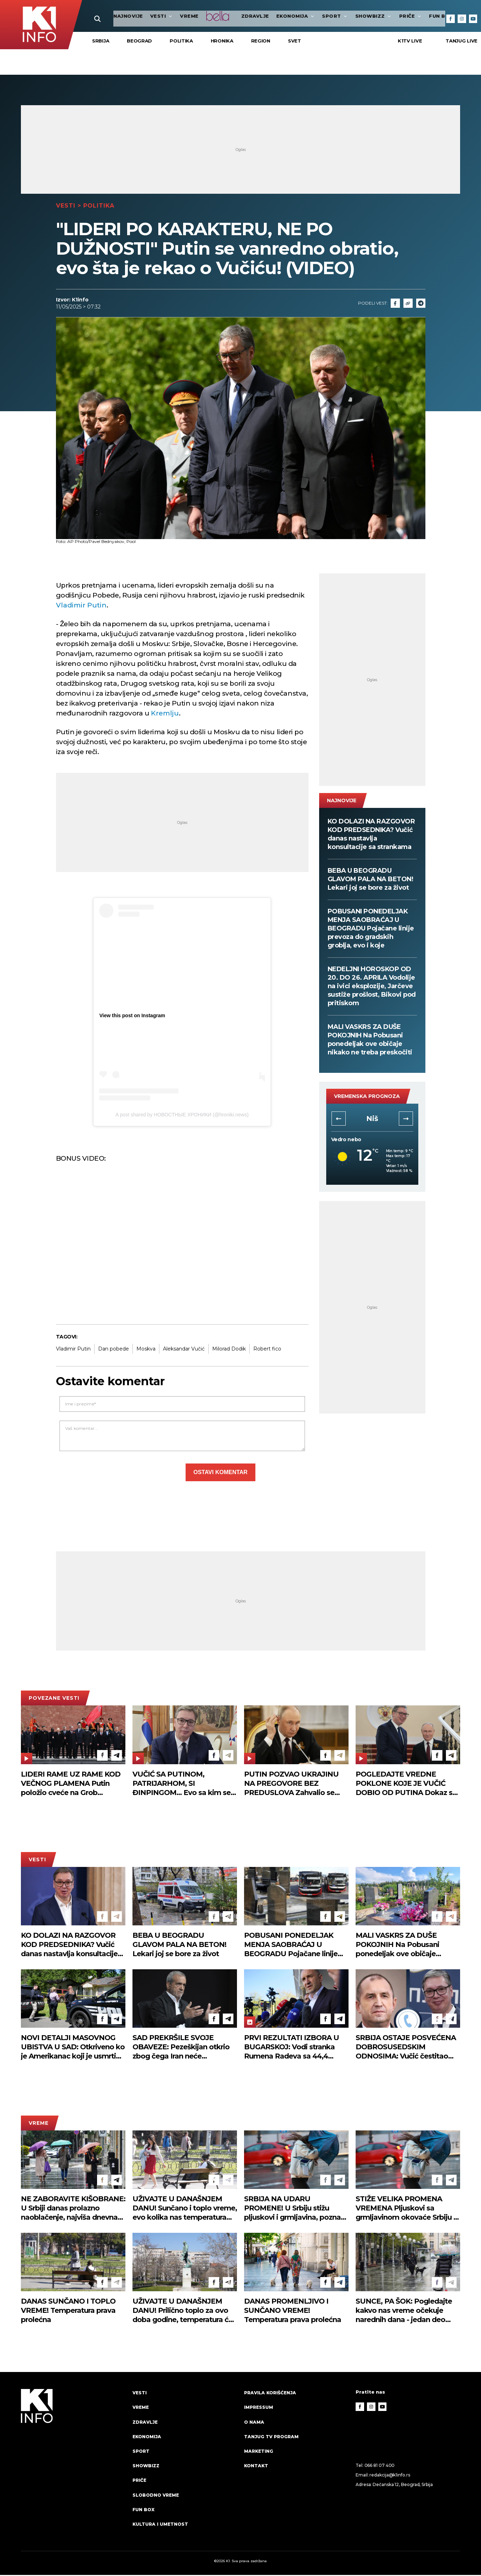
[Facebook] (450, 19)
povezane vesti (54, 1699)
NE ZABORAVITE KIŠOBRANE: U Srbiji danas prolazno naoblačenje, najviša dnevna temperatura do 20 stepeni (73, 2209)
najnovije (107, 16)
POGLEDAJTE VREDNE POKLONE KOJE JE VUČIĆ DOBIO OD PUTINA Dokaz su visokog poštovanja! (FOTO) (406, 1784)
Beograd (139, 42)
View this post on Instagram (132, 1016)
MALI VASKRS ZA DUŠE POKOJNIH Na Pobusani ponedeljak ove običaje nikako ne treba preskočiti (370, 1041)
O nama (254, 2423)
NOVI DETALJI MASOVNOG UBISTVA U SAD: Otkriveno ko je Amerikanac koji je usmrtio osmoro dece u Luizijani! (73, 2048)
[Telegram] (420, 304)
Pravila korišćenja (271, 2394)
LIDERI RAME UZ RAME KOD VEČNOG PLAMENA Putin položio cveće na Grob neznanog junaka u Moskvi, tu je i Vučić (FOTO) (72, 1784)
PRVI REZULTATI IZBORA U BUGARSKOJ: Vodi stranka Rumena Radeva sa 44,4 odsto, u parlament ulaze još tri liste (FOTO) (292, 2048)
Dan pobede (113, 1350)
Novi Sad (372, 1120)
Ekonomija (274, 16)
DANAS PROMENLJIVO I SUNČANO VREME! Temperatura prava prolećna (292, 2311)
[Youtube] (473, 19)
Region (260, 42)
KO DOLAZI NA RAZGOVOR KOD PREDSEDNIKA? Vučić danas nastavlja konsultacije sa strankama (371, 835)
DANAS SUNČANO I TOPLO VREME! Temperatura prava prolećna (68, 2311)
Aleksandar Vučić (184, 1350)
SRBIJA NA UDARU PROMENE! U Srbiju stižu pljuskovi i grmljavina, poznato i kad (296, 2209)
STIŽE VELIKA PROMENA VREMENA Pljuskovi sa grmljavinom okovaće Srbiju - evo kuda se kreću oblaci (406, 2209)
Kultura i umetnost (161, 2525)
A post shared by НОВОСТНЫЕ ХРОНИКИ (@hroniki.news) (182, 1116)
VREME (168, 16)
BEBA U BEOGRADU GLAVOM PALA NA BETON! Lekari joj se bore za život (370, 880)
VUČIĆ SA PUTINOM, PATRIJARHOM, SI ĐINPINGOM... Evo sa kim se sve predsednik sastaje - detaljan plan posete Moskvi (181, 1784)
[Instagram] (462, 19)
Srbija (100, 42)
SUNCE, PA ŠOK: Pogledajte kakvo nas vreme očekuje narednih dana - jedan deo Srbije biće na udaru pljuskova (407, 2312)
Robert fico (267, 1350)
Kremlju (165, 714)
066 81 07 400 (379, 2466)
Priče (389, 16)
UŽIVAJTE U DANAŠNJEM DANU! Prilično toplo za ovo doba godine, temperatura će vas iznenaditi (182, 2312)
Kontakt (256, 2467)
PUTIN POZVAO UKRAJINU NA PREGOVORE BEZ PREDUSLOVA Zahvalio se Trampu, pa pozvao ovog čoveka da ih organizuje (291, 1784)
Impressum (259, 2408)
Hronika (222, 42)
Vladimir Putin (81, 606)
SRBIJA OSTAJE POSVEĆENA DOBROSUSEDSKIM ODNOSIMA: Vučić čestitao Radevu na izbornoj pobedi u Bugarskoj (406, 2048)
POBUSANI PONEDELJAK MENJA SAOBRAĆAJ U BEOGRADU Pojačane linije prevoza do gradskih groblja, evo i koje (371, 930)
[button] (339, 1120)
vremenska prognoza (367, 1097)
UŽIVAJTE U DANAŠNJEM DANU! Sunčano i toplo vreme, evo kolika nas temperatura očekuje (184, 2209)
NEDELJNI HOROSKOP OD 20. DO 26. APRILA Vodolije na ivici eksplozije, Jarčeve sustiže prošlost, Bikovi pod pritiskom (372, 987)
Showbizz (352, 16)
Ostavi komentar (220, 1474)
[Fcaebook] (395, 304)
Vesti (140, 16)
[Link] (408, 304)
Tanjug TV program (272, 2437)
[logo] (73, 2466)
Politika (181, 42)
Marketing (259, 2452)
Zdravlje (234, 16)
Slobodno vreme (157, 2496)
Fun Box (143, 2510)
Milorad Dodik (229, 1350)
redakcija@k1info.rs (389, 2476)
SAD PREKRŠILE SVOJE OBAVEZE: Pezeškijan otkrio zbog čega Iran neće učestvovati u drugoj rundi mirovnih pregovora (181, 2048)
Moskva (145, 1350)
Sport (314, 16)
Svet (294, 42)
